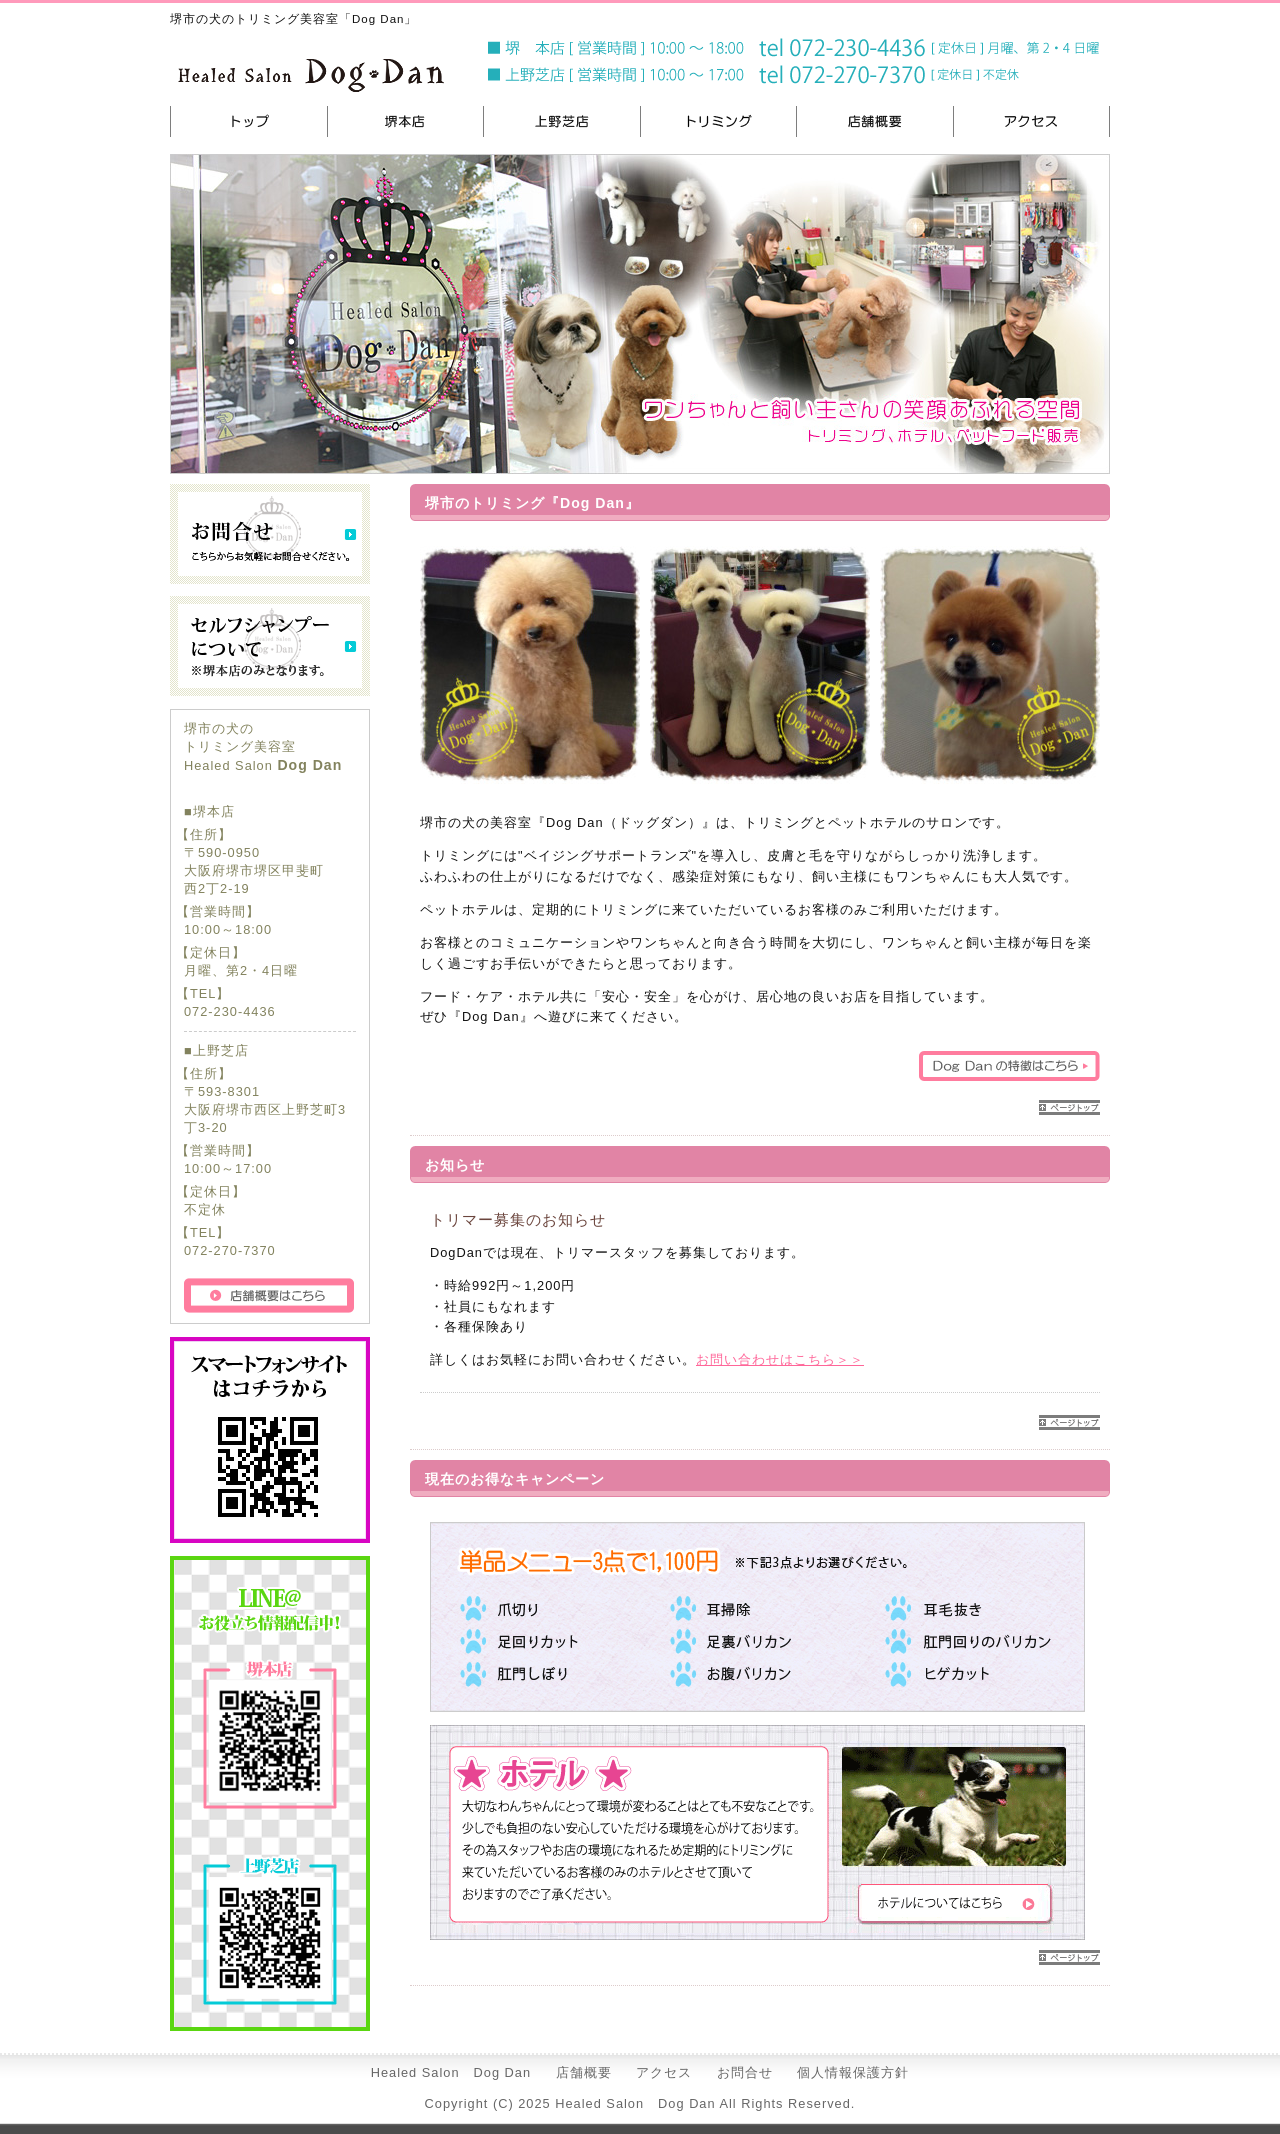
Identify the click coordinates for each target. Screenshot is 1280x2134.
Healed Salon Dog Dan (451, 2072)
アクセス (664, 2072)
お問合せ (745, 2072)
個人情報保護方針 (853, 2072)
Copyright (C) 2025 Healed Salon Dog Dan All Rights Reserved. (640, 2103)
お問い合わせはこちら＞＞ (780, 1359)
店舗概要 (584, 2072)
